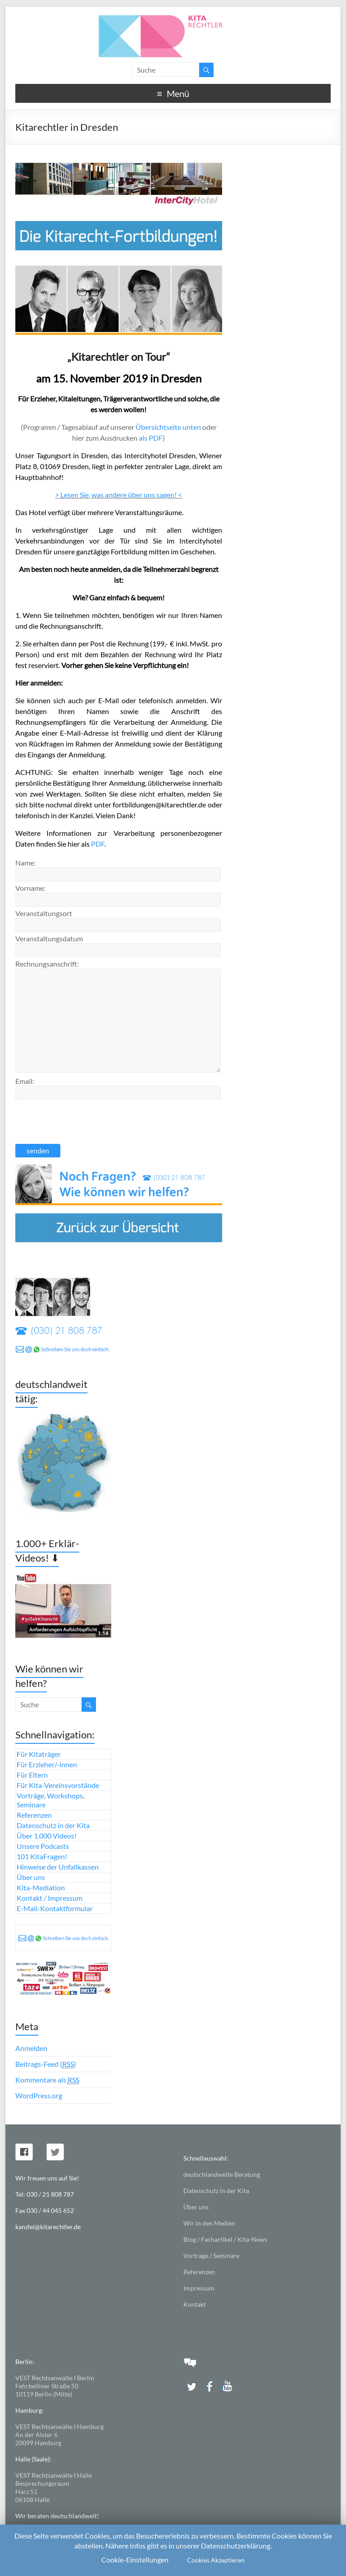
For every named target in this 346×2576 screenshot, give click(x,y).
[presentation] (83, 1119)
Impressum (198, 2288)
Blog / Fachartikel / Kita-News (225, 2239)
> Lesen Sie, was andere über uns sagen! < (118, 494)
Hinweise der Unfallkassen (58, 1866)
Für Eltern (32, 1774)
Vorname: (30, 888)
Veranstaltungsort (43, 913)
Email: (24, 1081)
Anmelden (31, 2048)
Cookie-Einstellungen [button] (134, 2559)
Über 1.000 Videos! (47, 1835)
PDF (98, 843)
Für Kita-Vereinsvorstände (58, 1785)
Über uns (31, 1877)
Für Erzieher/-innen (47, 1764)
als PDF (150, 437)
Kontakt (194, 2304)
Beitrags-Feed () (45, 2064)
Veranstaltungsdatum (49, 938)
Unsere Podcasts (43, 1846)
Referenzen (34, 1815)
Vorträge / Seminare (211, 2255)
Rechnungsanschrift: (47, 963)
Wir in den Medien (209, 2223)
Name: (25, 862)
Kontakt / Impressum (49, 1898)
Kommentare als (47, 2079)
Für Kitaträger (39, 1754)
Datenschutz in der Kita (53, 1825)
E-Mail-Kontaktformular (55, 1908)
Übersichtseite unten (168, 427)
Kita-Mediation (41, 1887)
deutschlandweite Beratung (221, 2174)
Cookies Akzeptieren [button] (216, 2560)
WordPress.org (38, 2095)
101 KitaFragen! (42, 1856)
